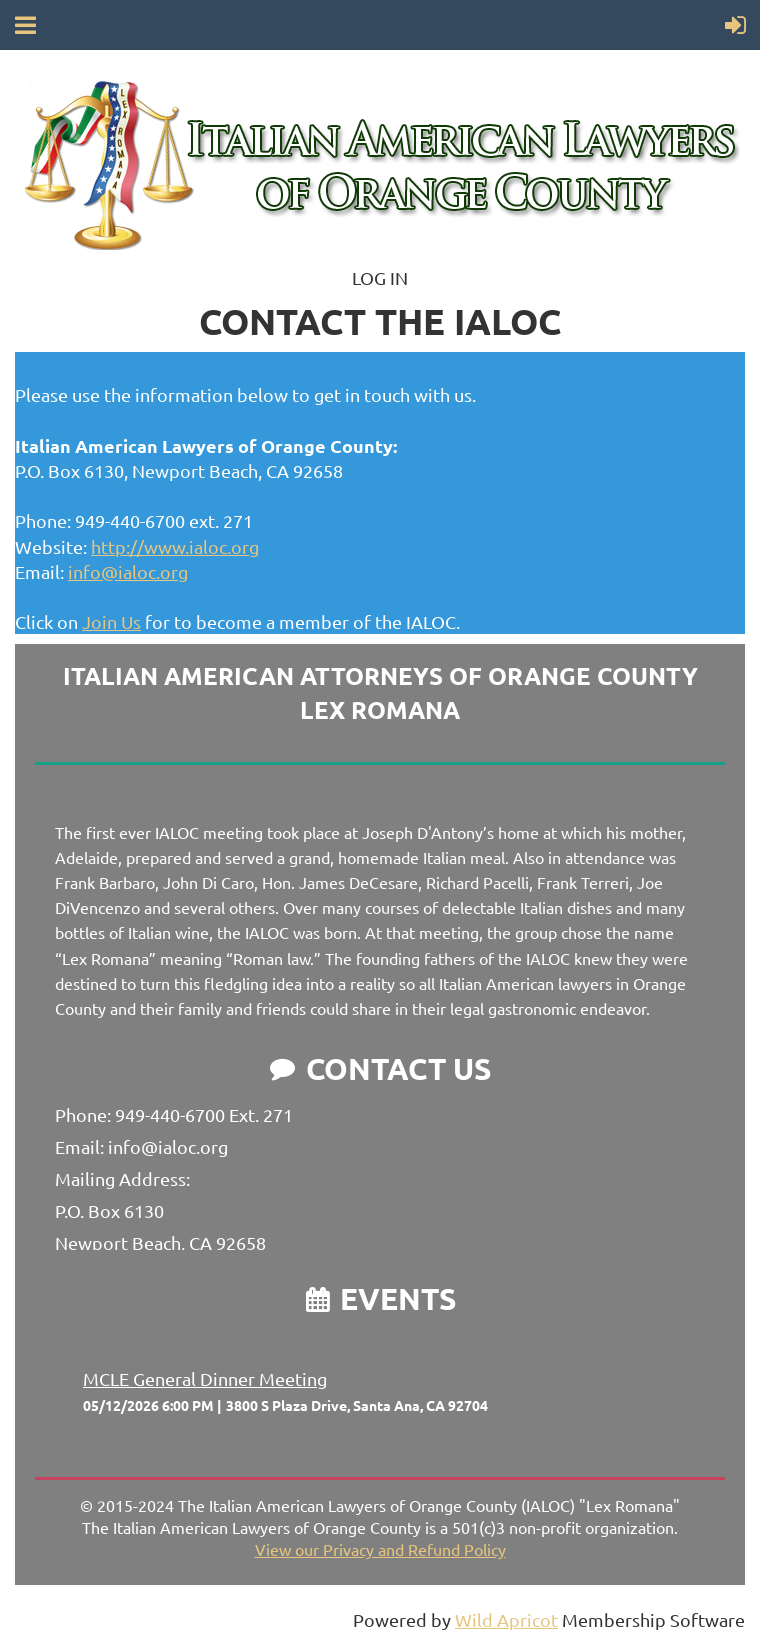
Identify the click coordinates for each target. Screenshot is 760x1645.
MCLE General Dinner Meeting (205, 1378)
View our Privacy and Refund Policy (380, 1549)
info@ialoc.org (128, 571)
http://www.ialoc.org (175, 546)
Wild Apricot (506, 1619)
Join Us (111, 621)
